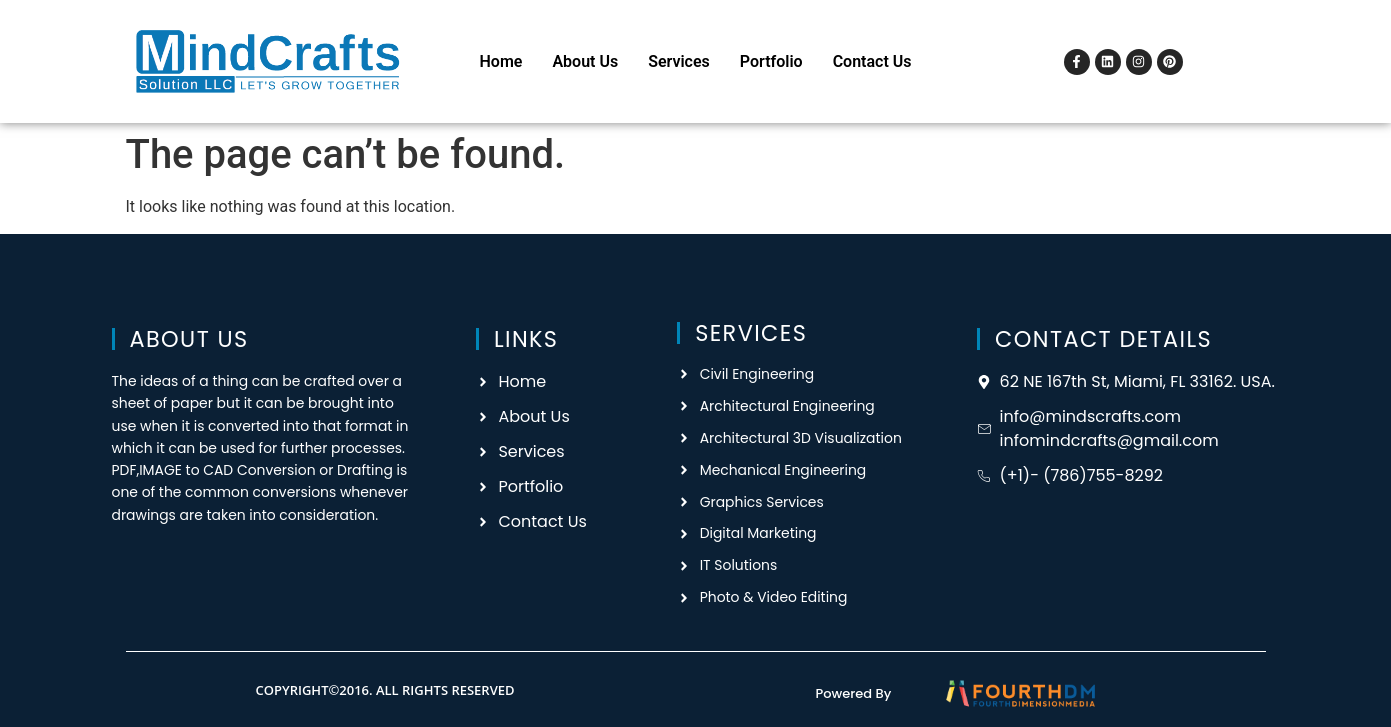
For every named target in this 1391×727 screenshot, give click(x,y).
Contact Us (872, 61)
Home (501, 61)
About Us (585, 61)
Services (679, 61)
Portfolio (771, 61)
